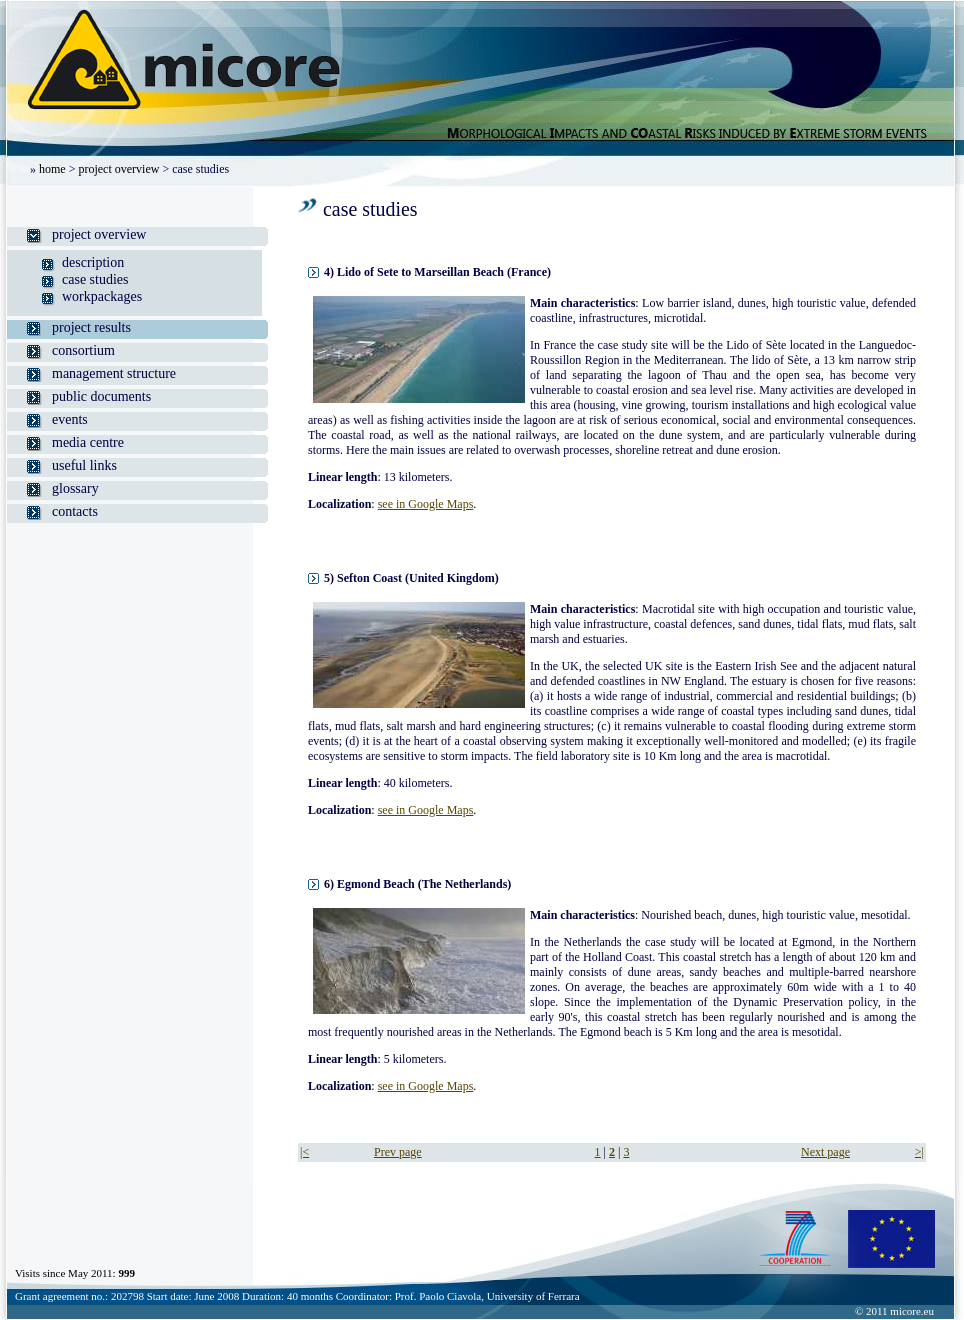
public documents (101, 396)
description (93, 262)
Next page (825, 1152)
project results (91, 327)
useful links (84, 465)
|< (304, 1152)
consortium (83, 350)
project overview (118, 169)
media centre (88, 442)
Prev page (398, 1152)
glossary (75, 488)
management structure (114, 373)
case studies (95, 279)
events (70, 419)
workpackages (102, 296)
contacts (75, 511)
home (52, 169)
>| (919, 1152)
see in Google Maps (426, 504)
